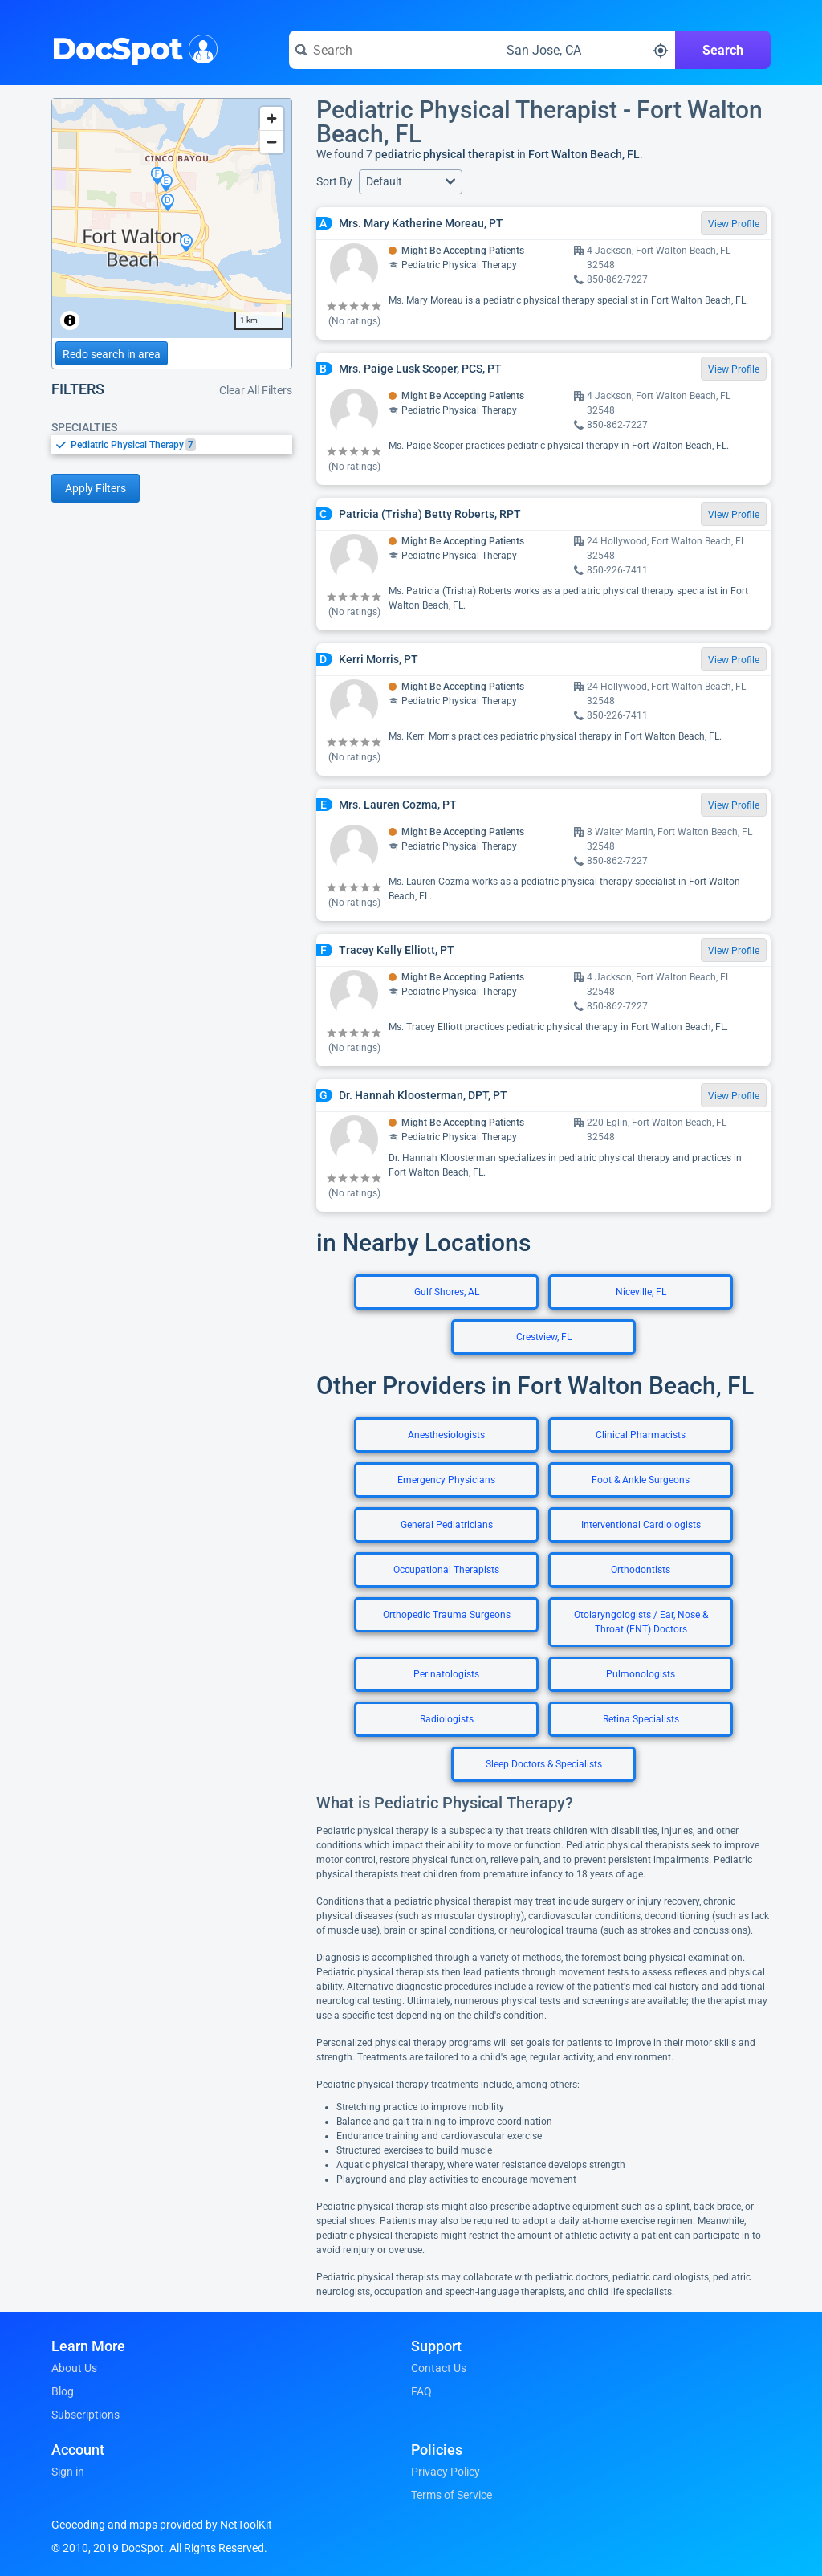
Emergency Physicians (446, 1480)
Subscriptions (85, 2414)
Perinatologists (446, 1674)
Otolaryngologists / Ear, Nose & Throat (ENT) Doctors (641, 1622)
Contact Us (438, 2368)
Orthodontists (640, 1569)
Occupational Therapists (446, 1569)
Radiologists (447, 1719)
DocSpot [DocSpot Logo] (131, 47)
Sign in (67, 2471)
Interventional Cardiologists (641, 1525)
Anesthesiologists (446, 1435)
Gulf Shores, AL (446, 1292)
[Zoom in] (271, 118)
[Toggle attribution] (69, 320)
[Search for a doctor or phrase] (385, 50)
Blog (62, 2391)
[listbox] (171, 444)
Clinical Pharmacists (641, 1435)
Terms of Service (451, 2494)
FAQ (421, 2391)
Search (722, 50)
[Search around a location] (578, 50)
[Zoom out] (271, 141)
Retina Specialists (641, 1719)
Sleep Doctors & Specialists (544, 1764)
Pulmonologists (640, 1674)
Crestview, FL (544, 1337)
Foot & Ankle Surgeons (641, 1480)
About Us (74, 2368)
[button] (410, 181)
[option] (181, 444)
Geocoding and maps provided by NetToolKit (161, 2524)
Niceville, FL (641, 1292)
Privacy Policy (445, 2471)
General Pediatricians (447, 1525)
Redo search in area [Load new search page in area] (112, 354)
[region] (171, 218)
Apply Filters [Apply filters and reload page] (95, 488)
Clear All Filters (255, 390)
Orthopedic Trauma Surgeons (447, 1614)
